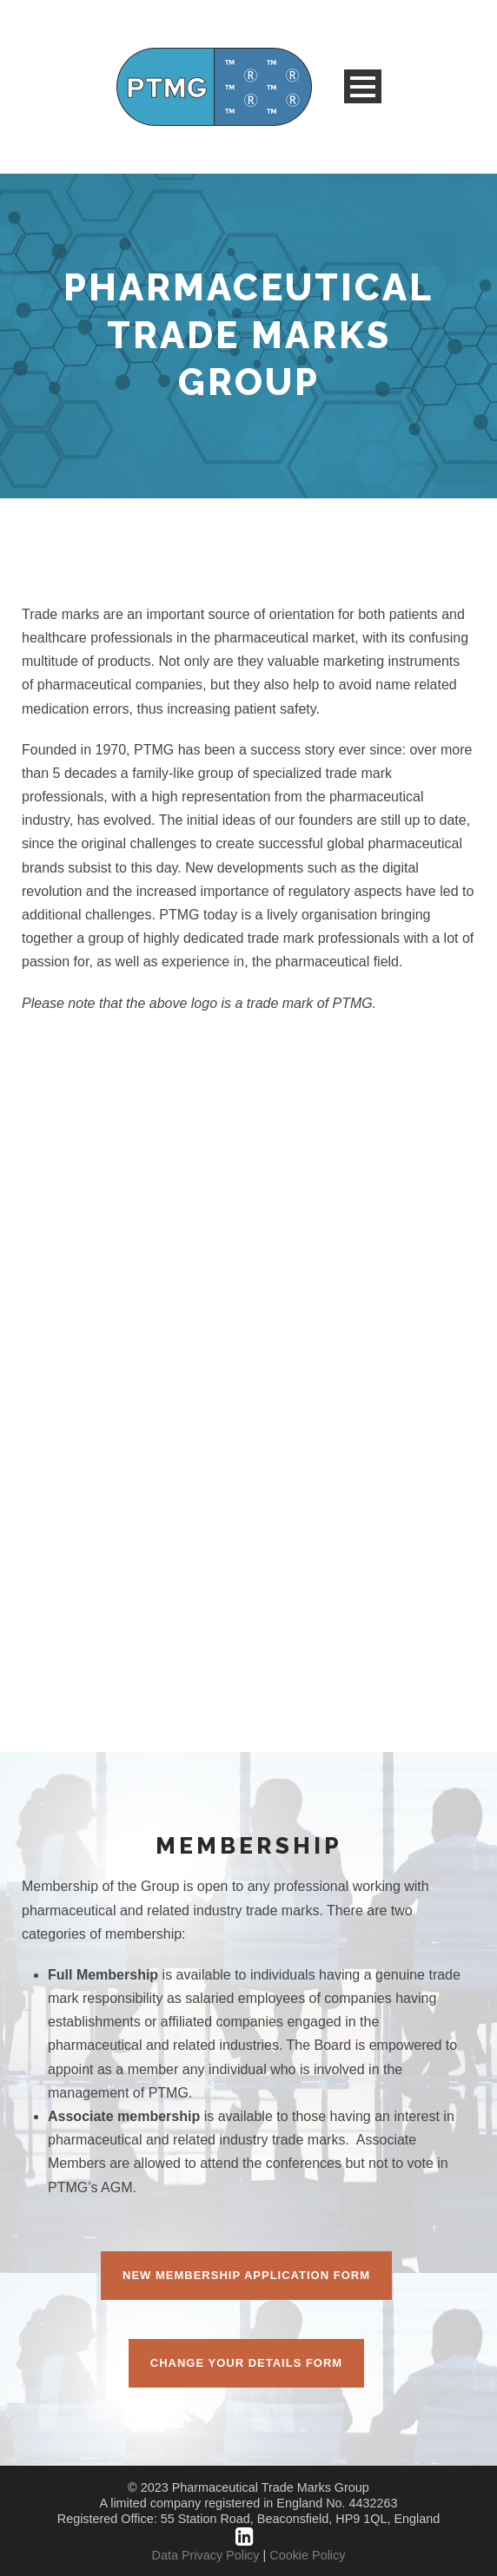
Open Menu (362, 86)
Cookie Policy (307, 2555)
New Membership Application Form (246, 2275)
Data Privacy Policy (206, 2555)
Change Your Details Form (246, 2362)
